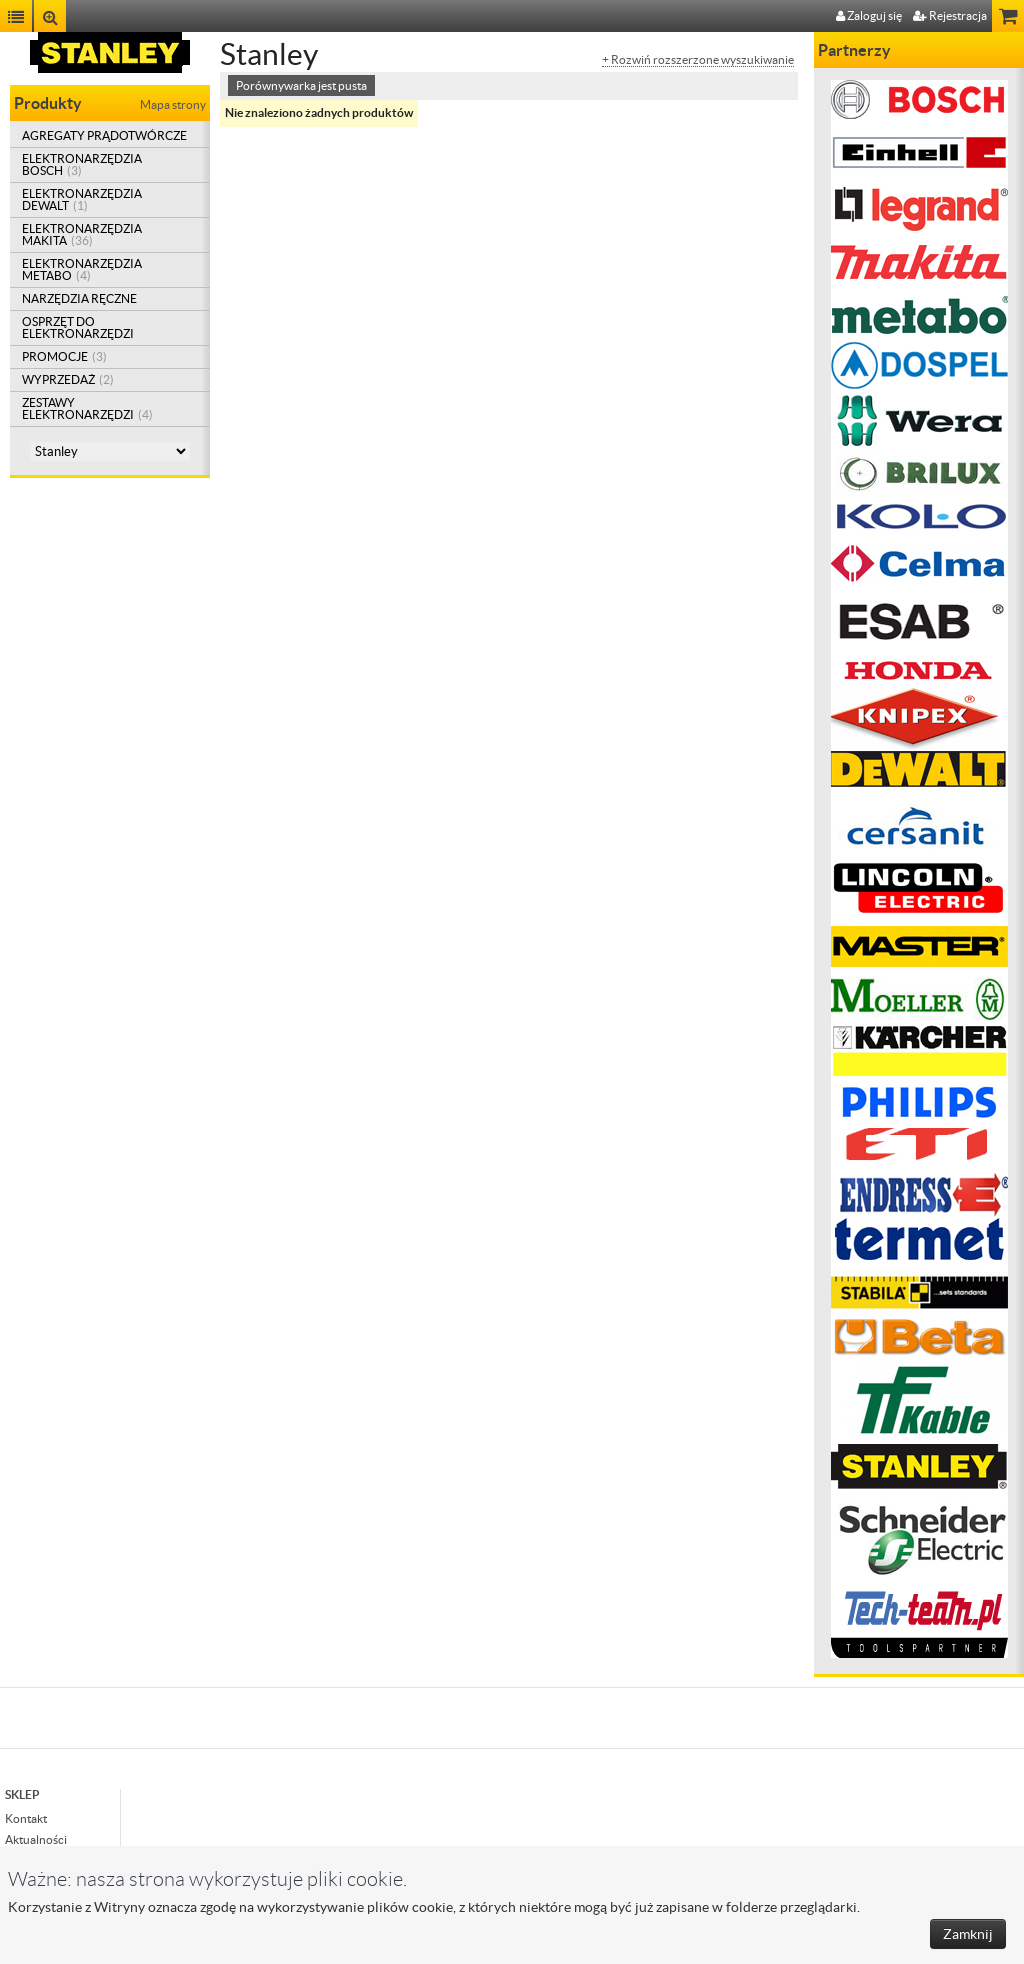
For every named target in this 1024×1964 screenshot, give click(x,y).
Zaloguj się (869, 15)
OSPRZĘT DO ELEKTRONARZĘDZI (78, 327)
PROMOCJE (64, 356)
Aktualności (36, 1839)
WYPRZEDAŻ (68, 379)
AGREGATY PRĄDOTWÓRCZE (104, 135)
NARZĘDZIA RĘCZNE (79, 298)
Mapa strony (173, 104)
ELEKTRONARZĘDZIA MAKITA (82, 234)
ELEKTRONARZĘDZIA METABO (82, 269)
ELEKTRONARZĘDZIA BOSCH (82, 164)
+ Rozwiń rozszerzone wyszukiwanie (698, 60)
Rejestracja (950, 15)
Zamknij (968, 1934)
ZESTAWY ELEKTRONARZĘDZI (87, 408)
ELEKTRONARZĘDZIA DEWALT (82, 199)
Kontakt (26, 1818)
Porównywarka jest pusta (301, 85)
